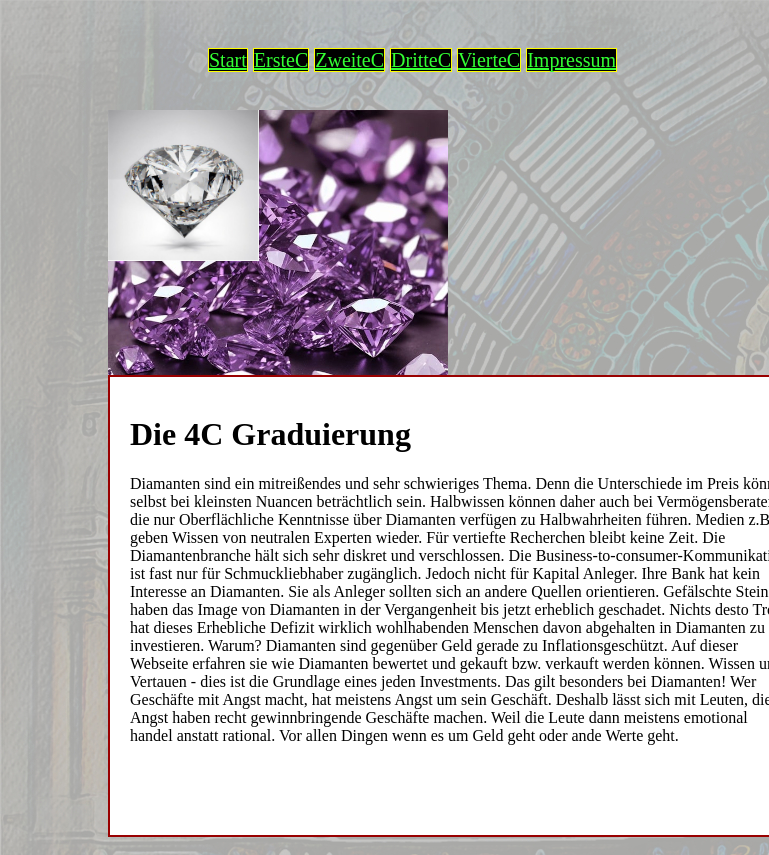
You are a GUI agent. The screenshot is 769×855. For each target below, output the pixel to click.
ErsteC (281, 60)
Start (228, 60)
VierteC (489, 60)
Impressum (571, 60)
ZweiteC (349, 60)
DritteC (421, 60)
